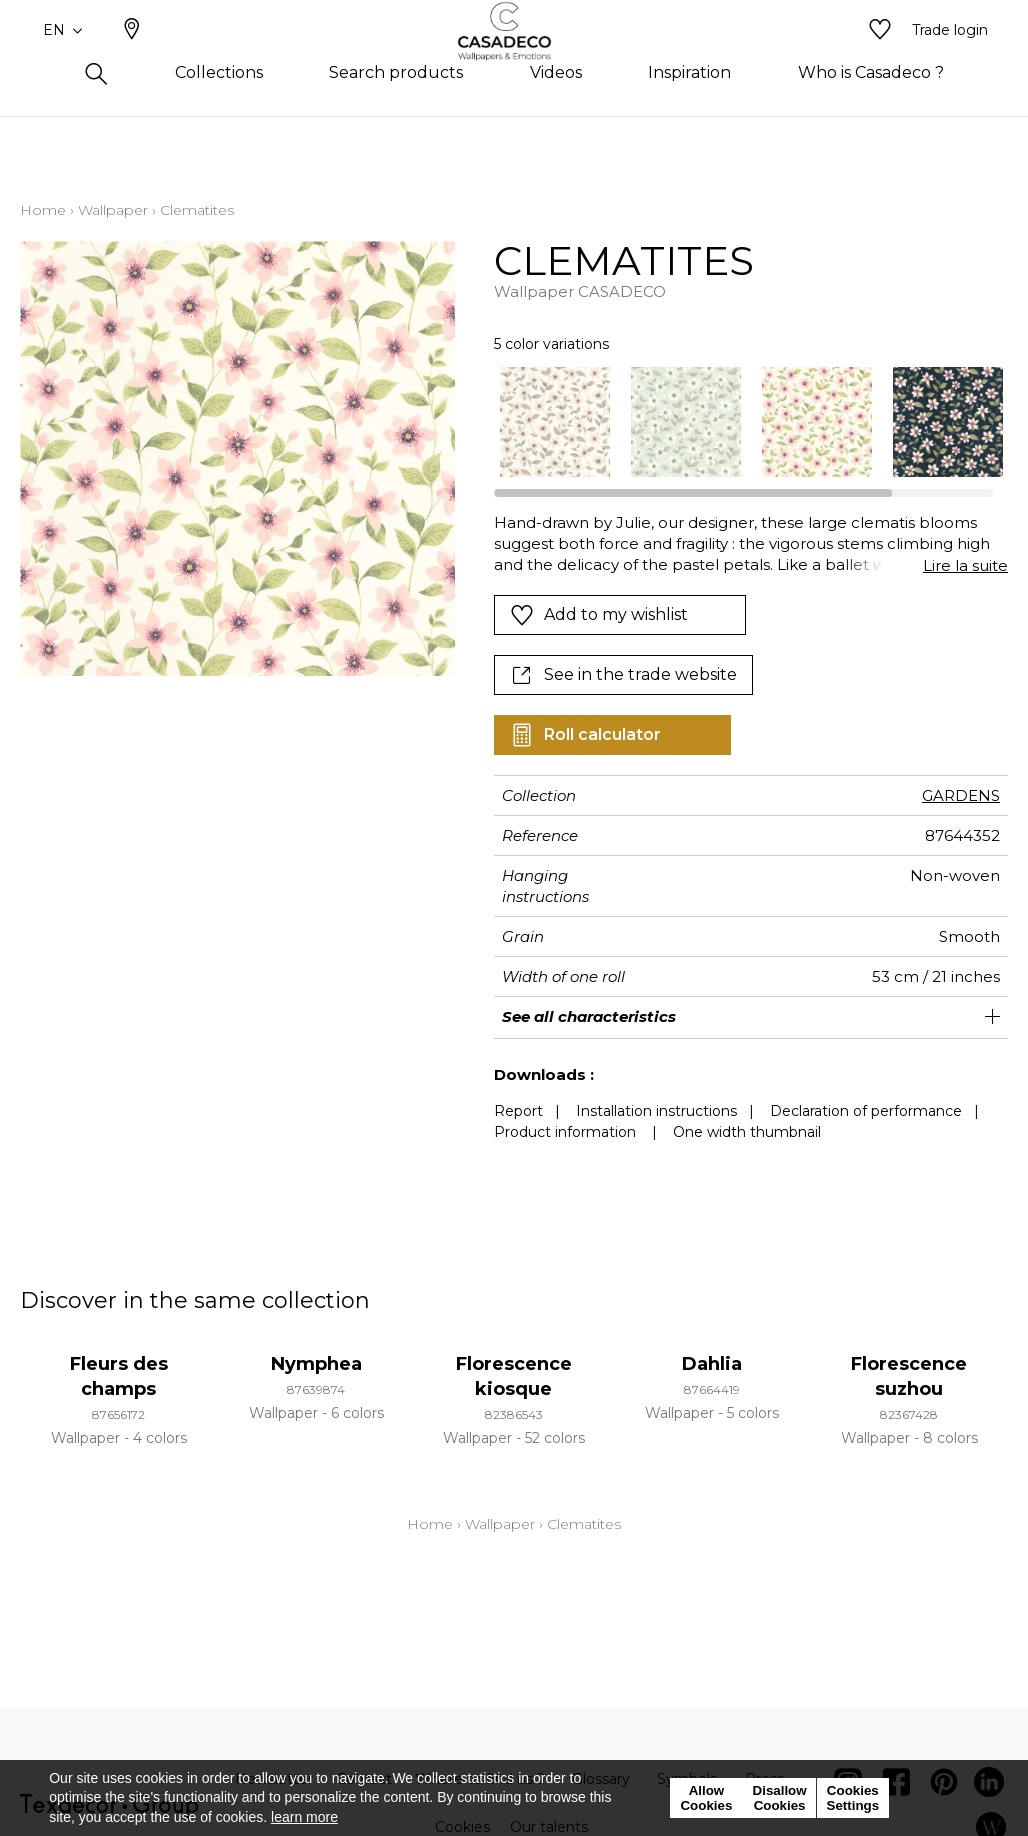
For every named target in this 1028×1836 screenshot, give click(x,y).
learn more (304, 1817)
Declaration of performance (866, 1111)
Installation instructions (656, 1111)
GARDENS (961, 795)
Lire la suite (965, 565)
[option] (555, 422)
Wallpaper (113, 210)
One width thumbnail (747, 1132)
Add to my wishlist (599, 615)
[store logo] (514, 63)
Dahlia (712, 1364)
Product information (565, 1132)
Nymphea (316, 1364)
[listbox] (741, 422)
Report (518, 1111)
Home (43, 210)
